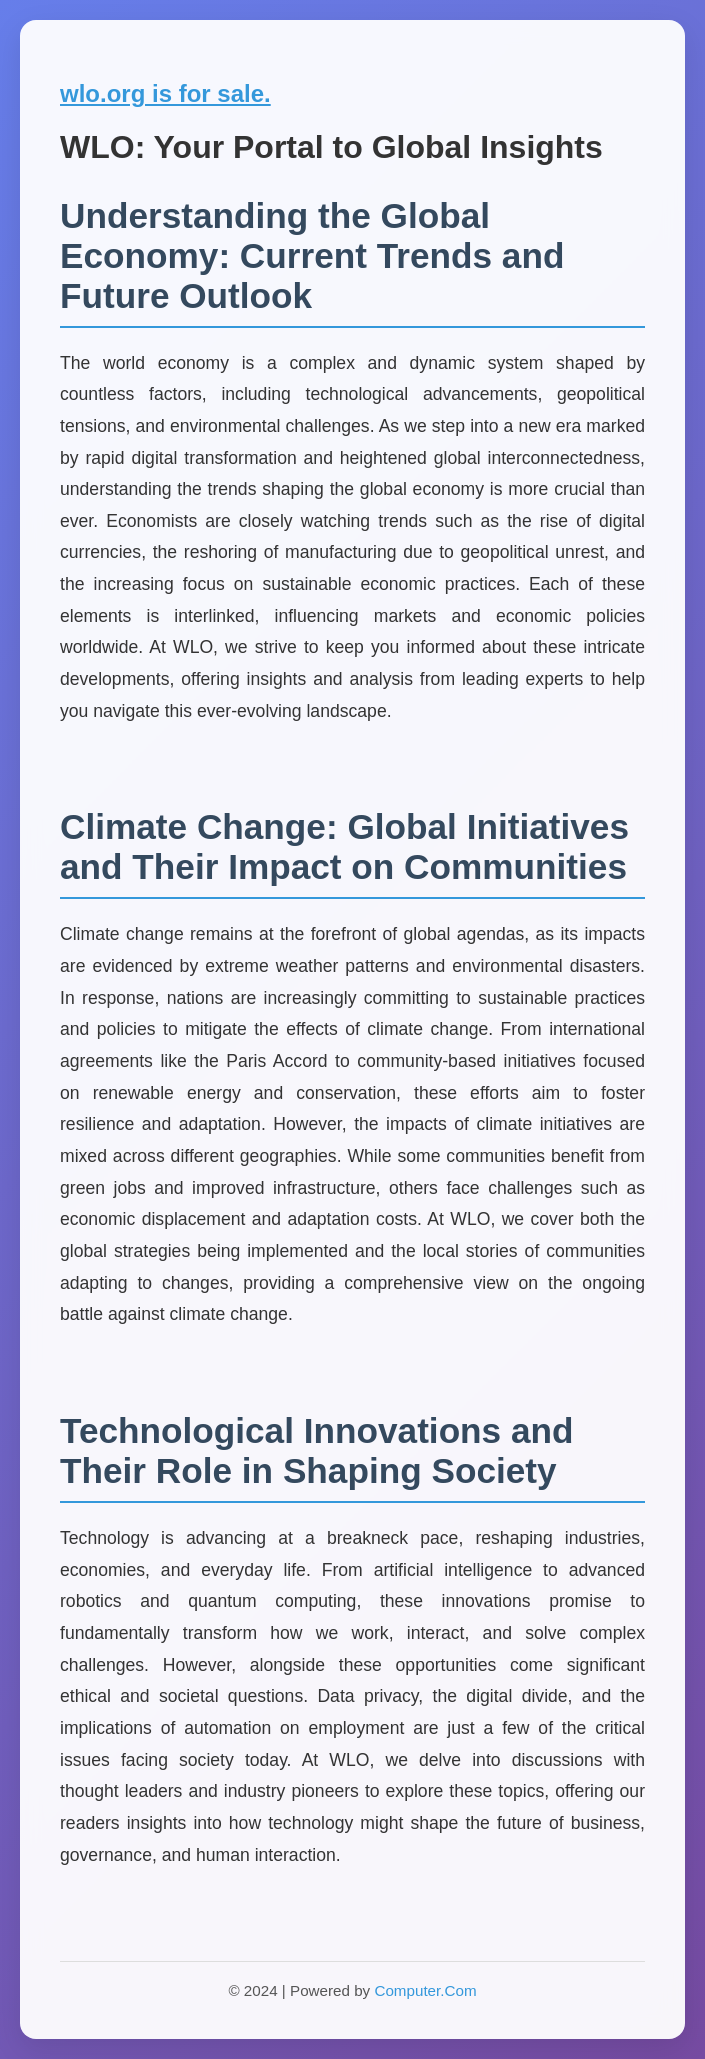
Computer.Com (425, 1990)
